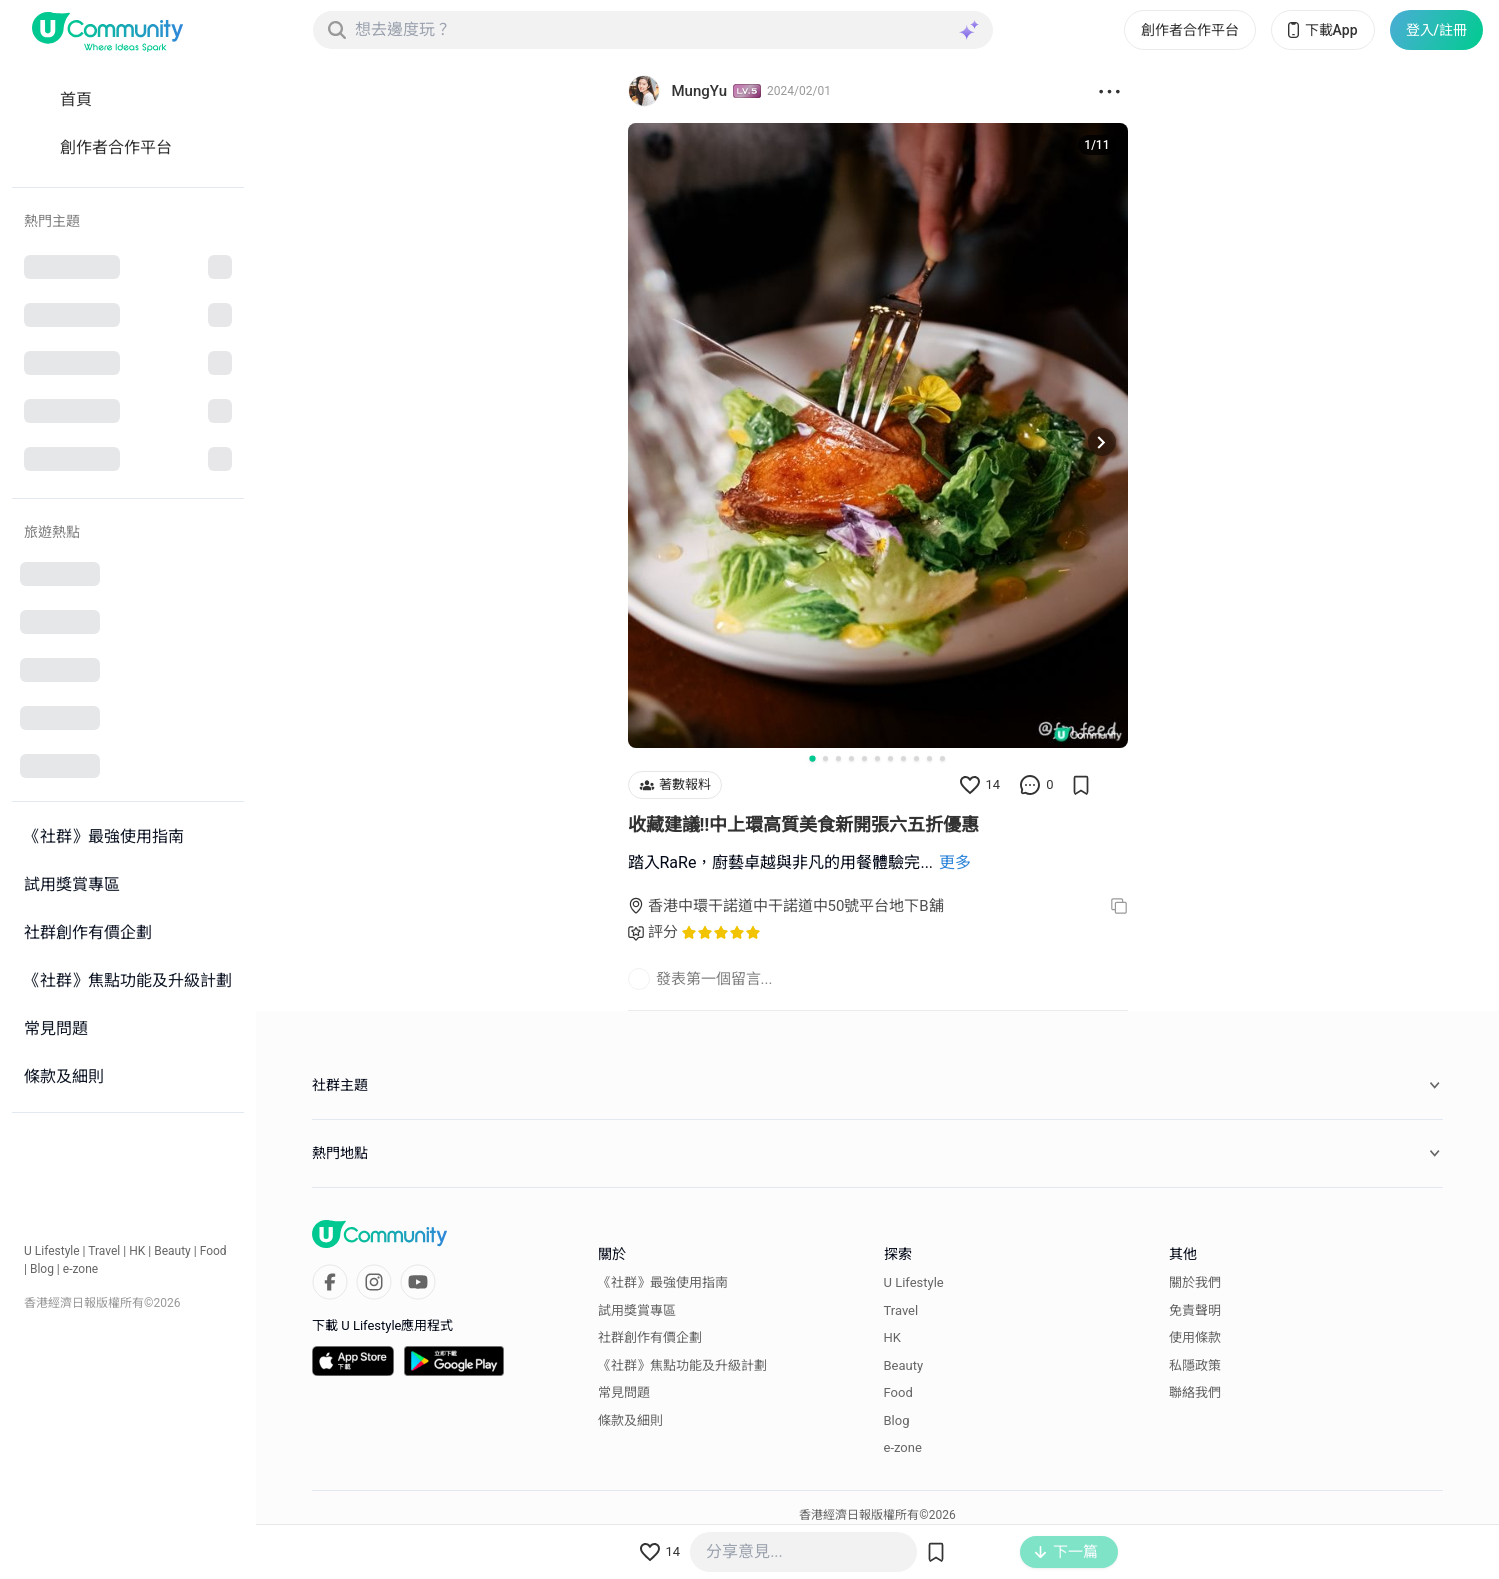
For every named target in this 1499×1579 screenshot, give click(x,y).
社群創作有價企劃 (650, 1337)
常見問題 (624, 1392)
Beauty (172, 1251)
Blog (42, 1269)
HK (137, 1251)
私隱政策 (1195, 1365)
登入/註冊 (1436, 30)
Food (213, 1251)
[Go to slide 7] (890, 758)
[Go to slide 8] (903, 758)
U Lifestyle (52, 1251)
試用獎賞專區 (637, 1310)
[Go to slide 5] (864, 758)
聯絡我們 (1195, 1392)
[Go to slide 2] (825, 758)
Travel (104, 1251)
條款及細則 (630, 1420)
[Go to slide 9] (916, 758)
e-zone (80, 1269)
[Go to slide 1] (812, 758)
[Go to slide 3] (838, 758)
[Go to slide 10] (929, 758)
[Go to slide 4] (851, 758)
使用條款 (1195, 1337)
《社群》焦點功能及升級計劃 (682, 1365)
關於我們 (1195, 1282)
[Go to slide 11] (942, 758)
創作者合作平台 (1190, 30)
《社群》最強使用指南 (663, 1282)
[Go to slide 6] (877, 758)
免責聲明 (1195, 1310)
